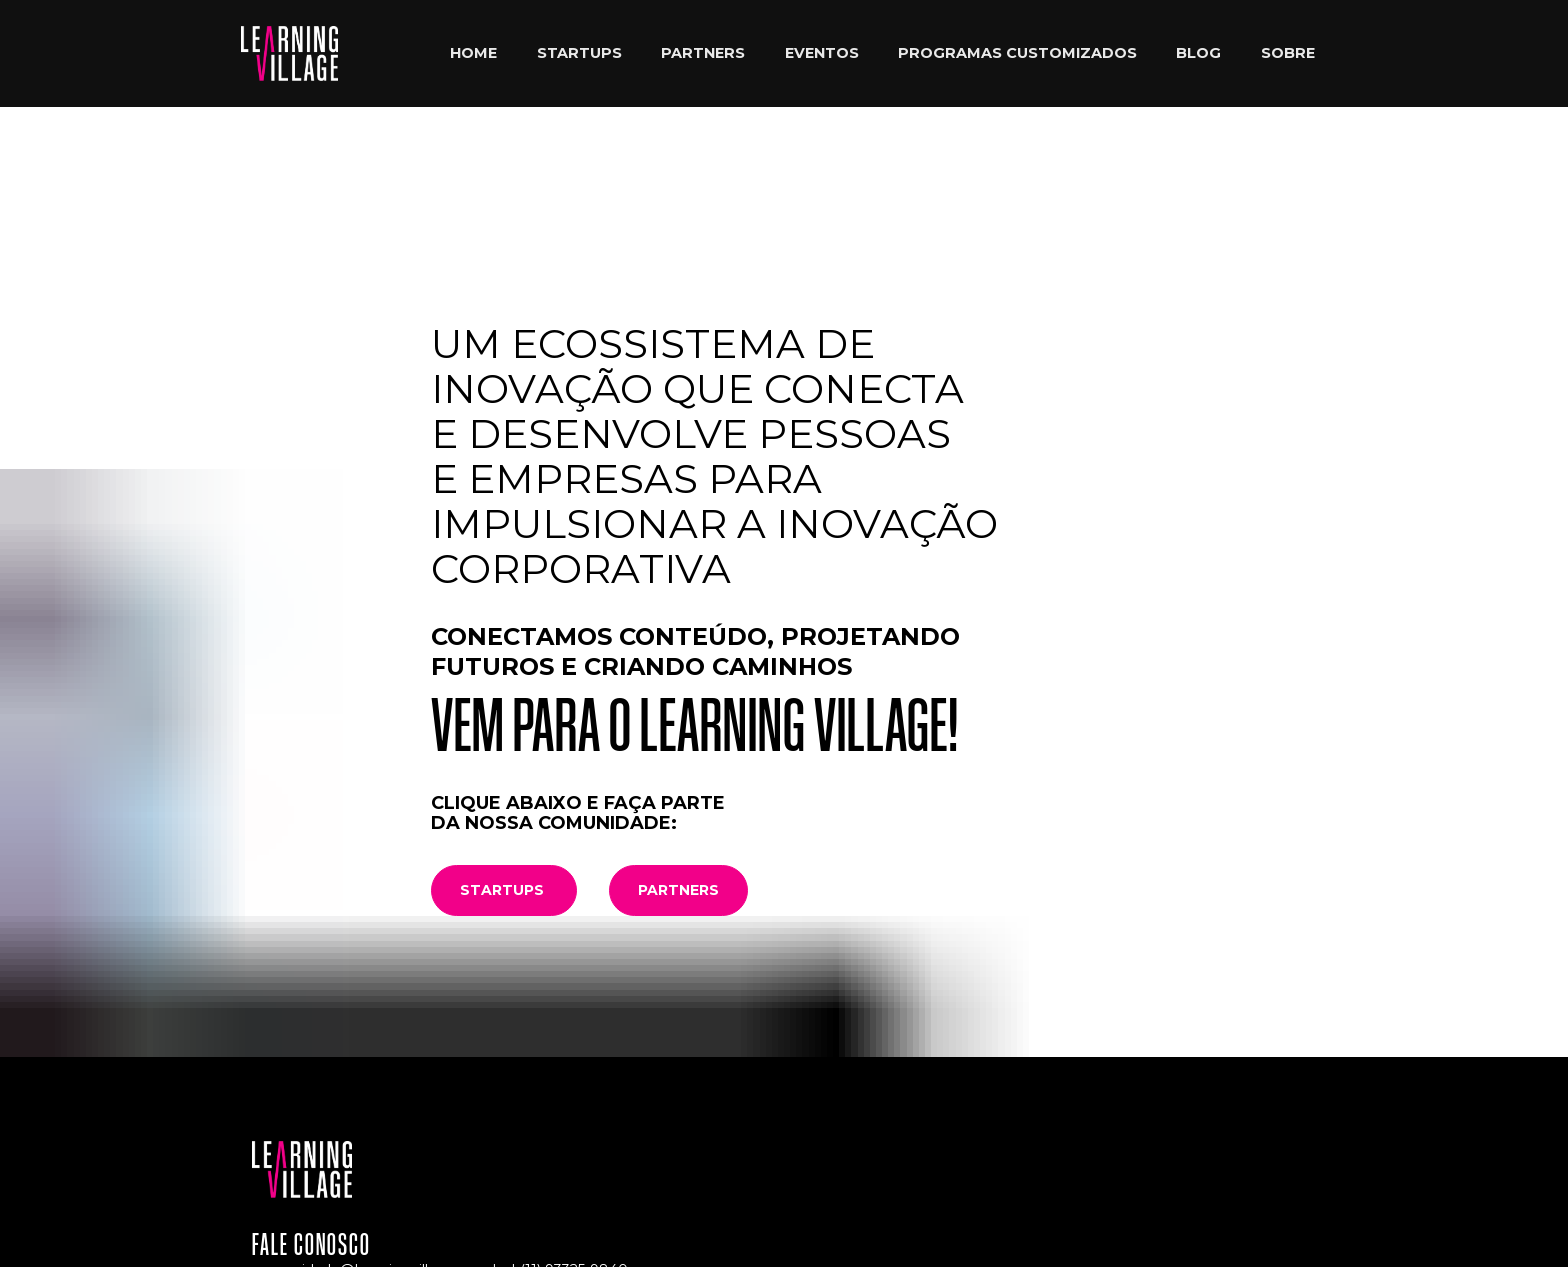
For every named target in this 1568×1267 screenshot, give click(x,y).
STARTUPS (579, 53)
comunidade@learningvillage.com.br (379, 1087)
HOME (473, 53)
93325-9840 (586, 1087)
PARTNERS (703, 53)
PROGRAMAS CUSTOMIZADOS (1017, 53)
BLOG (1198, 53)
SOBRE (1288, 53)
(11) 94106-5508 (516, 1105)
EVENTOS (822, 53)
